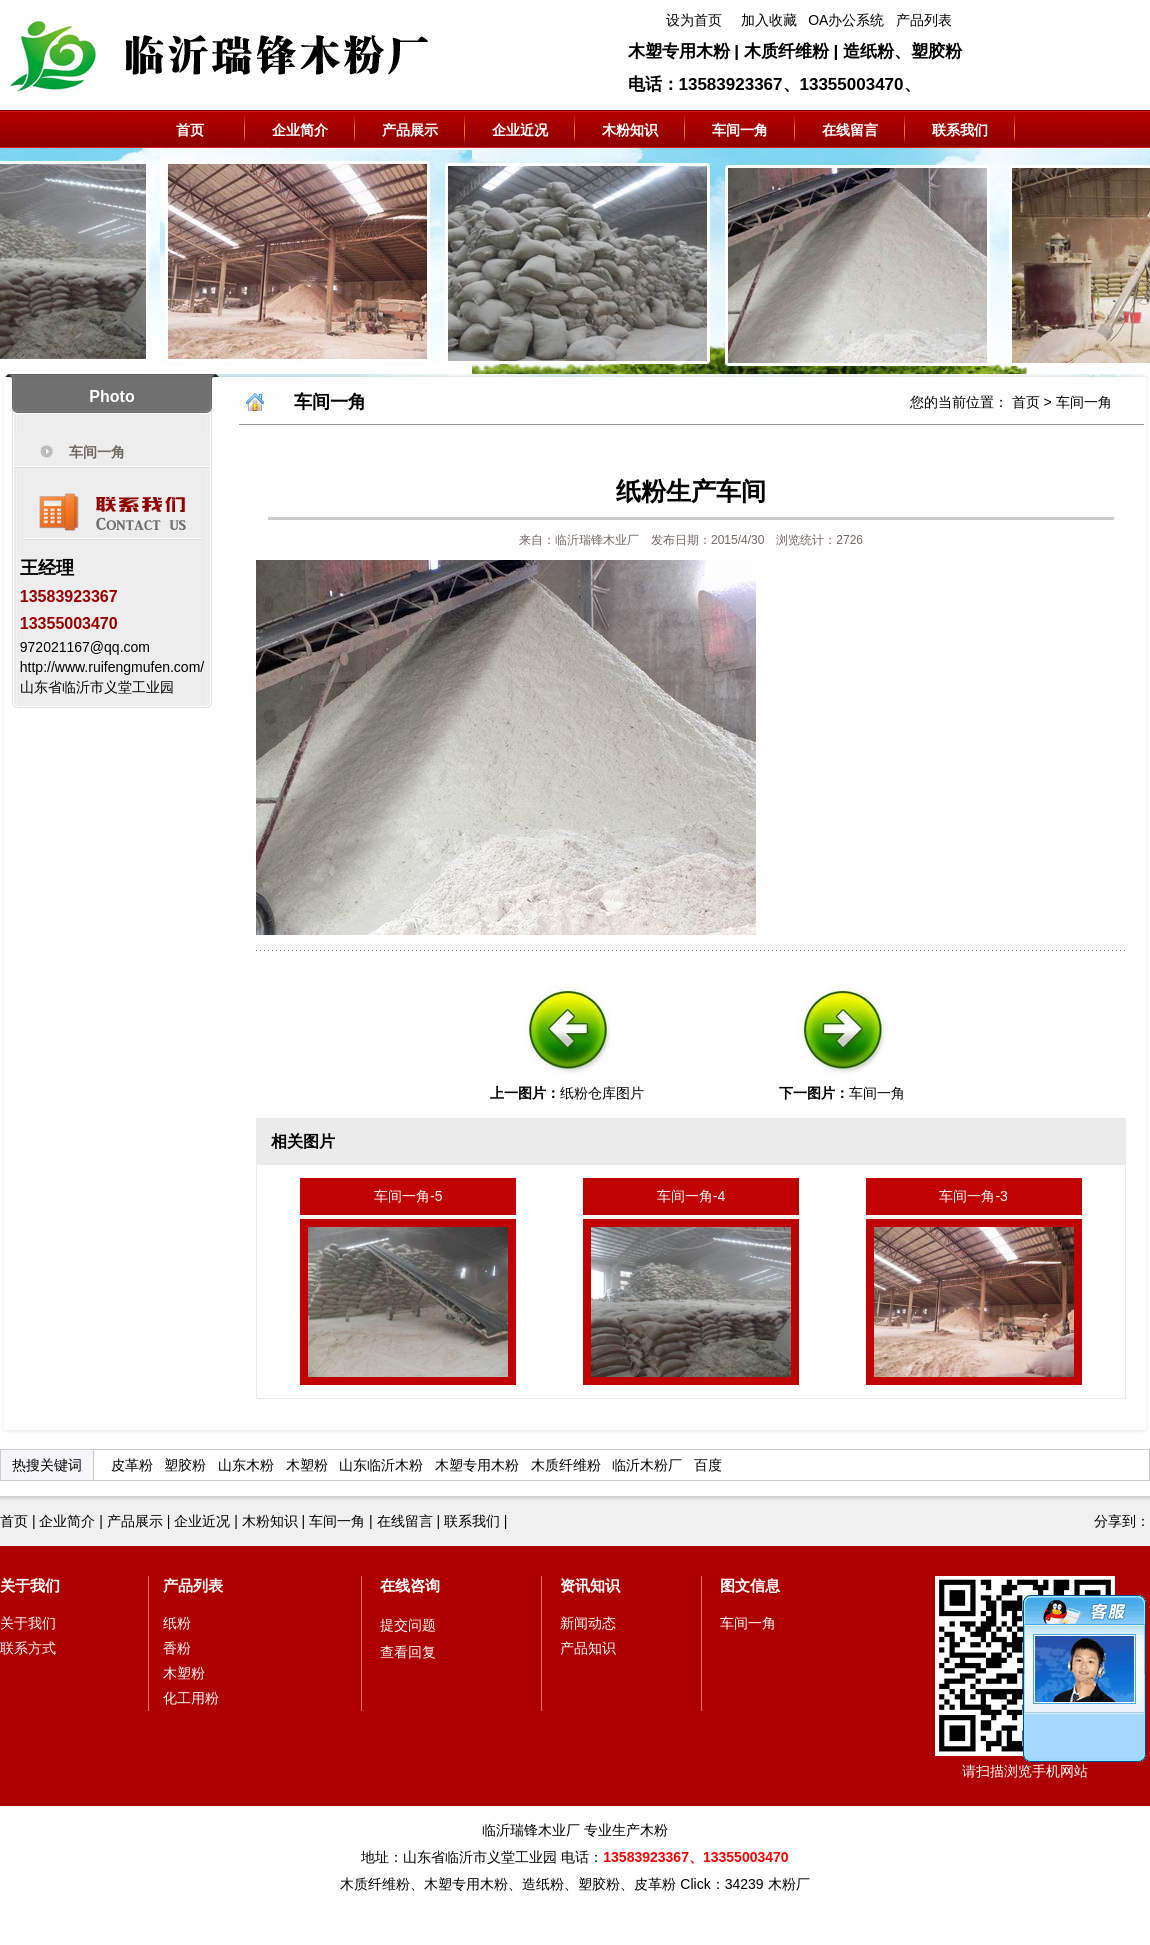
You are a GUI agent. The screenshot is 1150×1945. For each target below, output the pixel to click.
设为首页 (694, 20)
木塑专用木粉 (477, 1465)
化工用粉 (191, 1698)
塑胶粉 (185, 1465)
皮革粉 (132, 1465)
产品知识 (588, 1648)
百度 (708, 1465)
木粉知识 (630, 130)
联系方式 (28, 1648)
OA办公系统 (846, 20)
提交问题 (408, 1625)
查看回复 (408, 1652)
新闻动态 (588, 1623)
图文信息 (750, 1585)
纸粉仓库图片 (602, 1093)
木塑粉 (307, 1465)
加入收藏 (769, 20)
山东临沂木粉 (381, 1465)
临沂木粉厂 (647, 1465)
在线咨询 (410, 1585)
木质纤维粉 (566, 1465)
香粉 (177, 1648)
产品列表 (924, 20)
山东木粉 (246, 1465)
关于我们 (30, 1585)
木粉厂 (789, 1884)
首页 (190, 130)
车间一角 (740, 130)
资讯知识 (590, 1585)
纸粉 (177, 1623)
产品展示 (410, 130)
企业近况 (520, 130)
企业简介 (300, 130)
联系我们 (960, 130)
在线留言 (850, 130)
